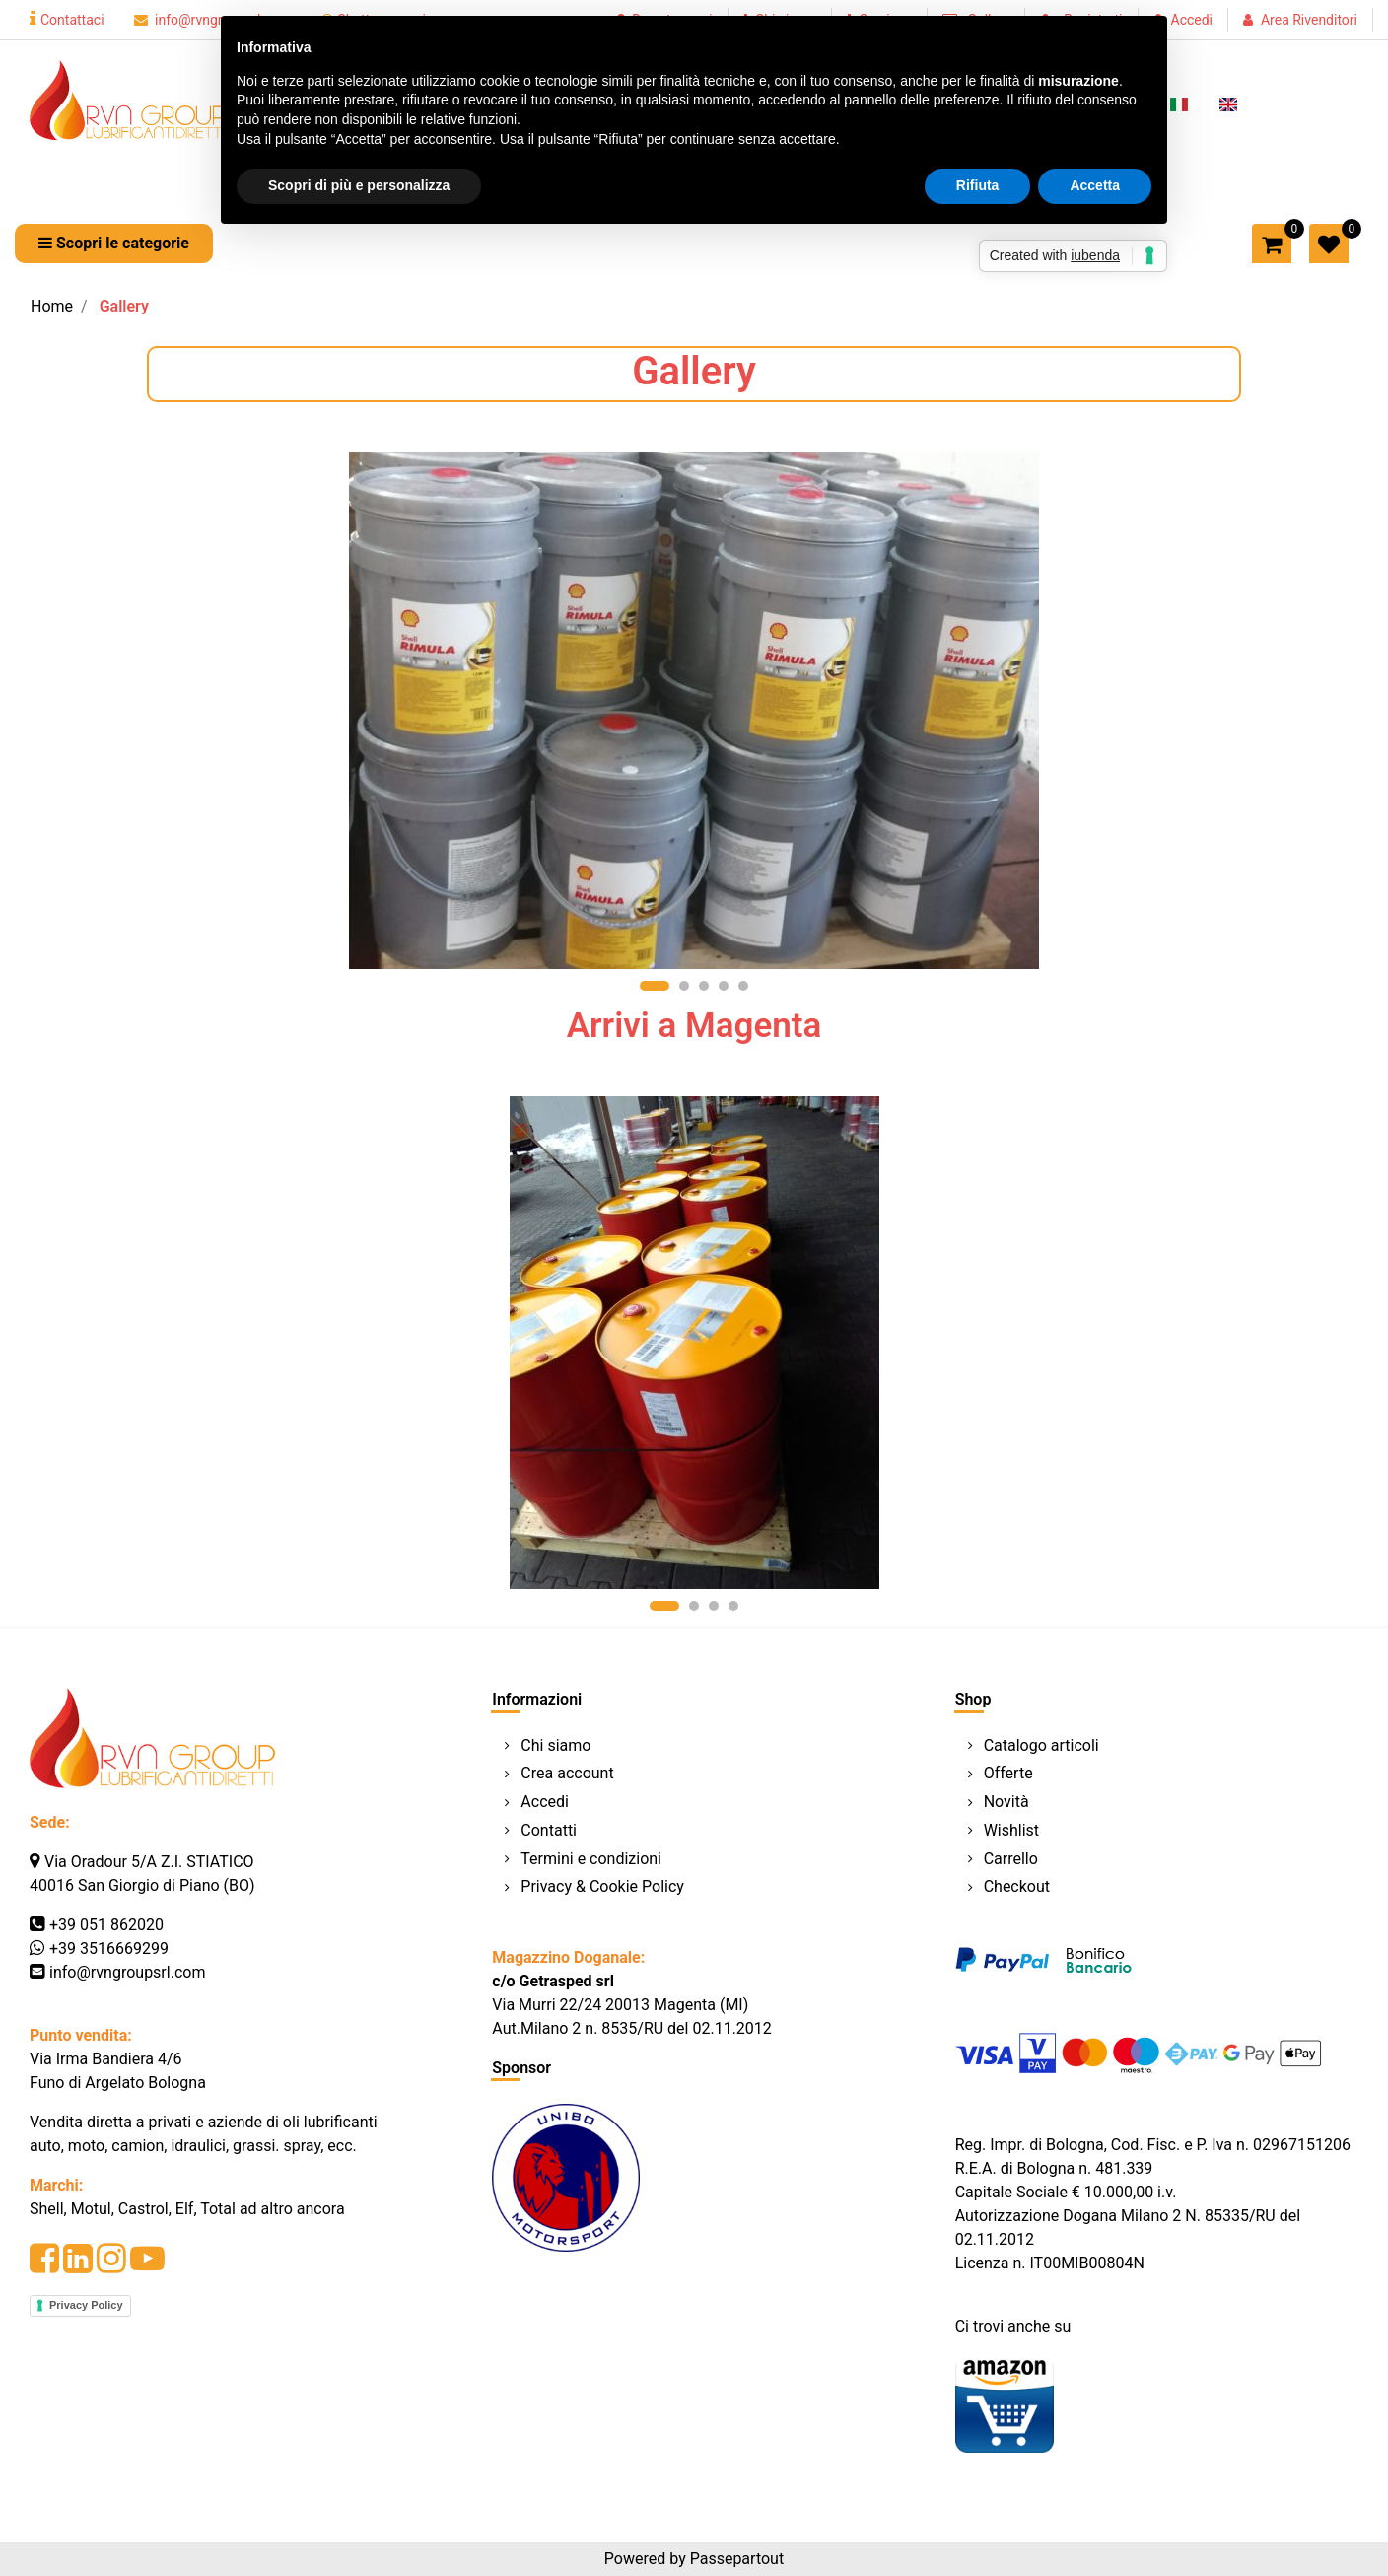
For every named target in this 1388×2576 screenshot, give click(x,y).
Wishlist (1011, 1830)
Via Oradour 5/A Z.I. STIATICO (149, 1861)
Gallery (124, 306)
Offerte (1008, 1773)
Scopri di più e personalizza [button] (359, 185)
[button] (114, 243)
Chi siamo (555, 1745)
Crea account (566, 1773)
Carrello (1011, 1858)
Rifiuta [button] (978, 185)
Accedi (1192, 20)
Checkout (1017, 1886)
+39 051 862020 (106, 1924)
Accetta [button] (1095, 185)
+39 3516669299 (109, 1948)
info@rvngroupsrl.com (127, 1972)
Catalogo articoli (1041, 1745)
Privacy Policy (86, 2305)
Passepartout (737, 2558)
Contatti (548, 1830)
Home (52, 306)
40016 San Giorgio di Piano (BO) (142, 1885)
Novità (1006, 1801)
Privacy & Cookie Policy (602, 1886)
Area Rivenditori (1309, 20)
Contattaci (67, 20)
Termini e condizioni (590, 1858)
